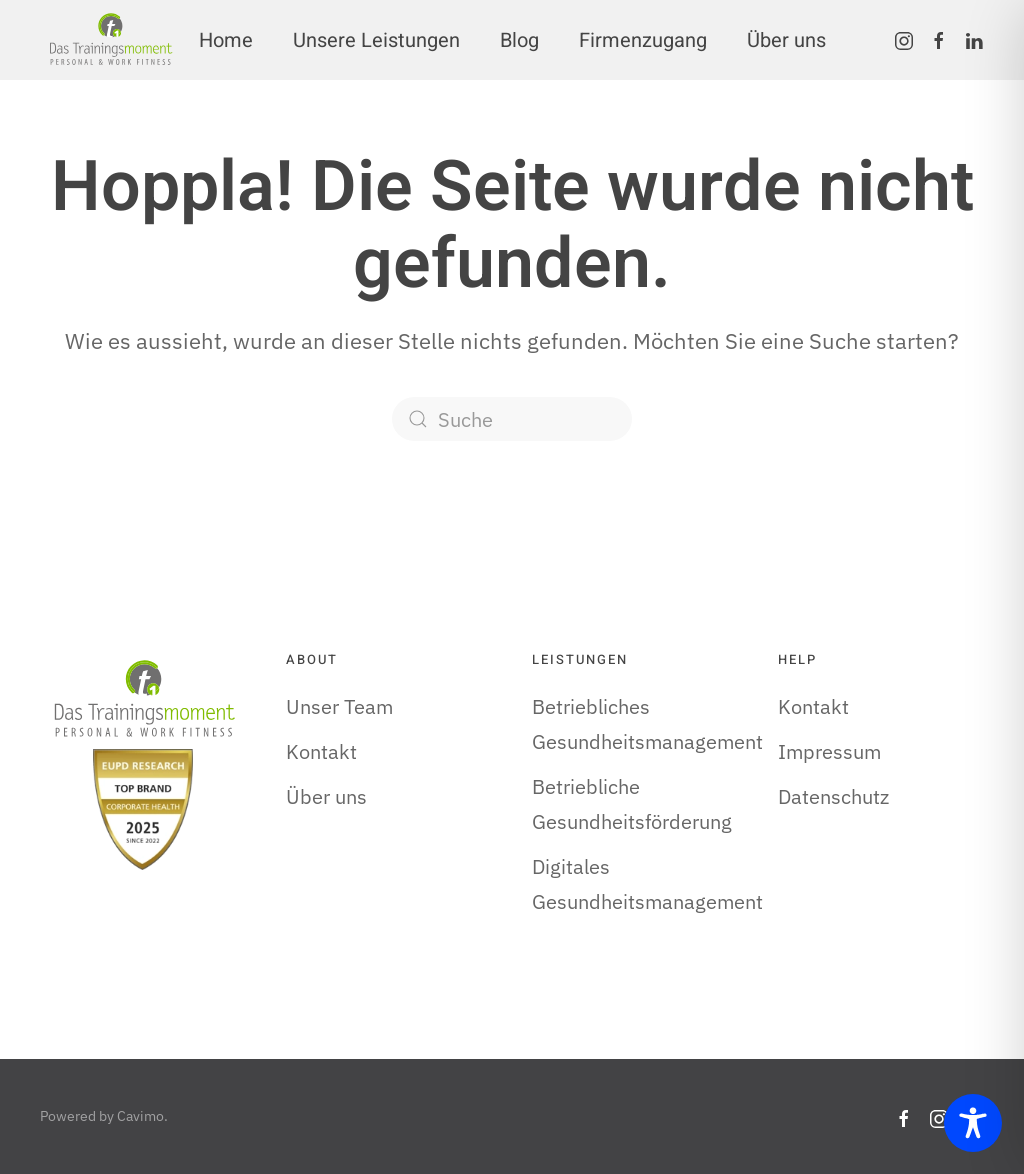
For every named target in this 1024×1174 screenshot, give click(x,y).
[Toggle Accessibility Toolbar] (973, 1123)
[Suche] (512, 419)
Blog (519, 40)
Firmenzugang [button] (643, 40)
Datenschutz (833, 796)
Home (226, 40)
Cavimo (140, 1116)
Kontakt (321, 751)
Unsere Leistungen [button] (376, 40)
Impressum (829, 751)
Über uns (786, 40)
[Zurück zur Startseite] (110, 40)
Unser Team (339, 706)
